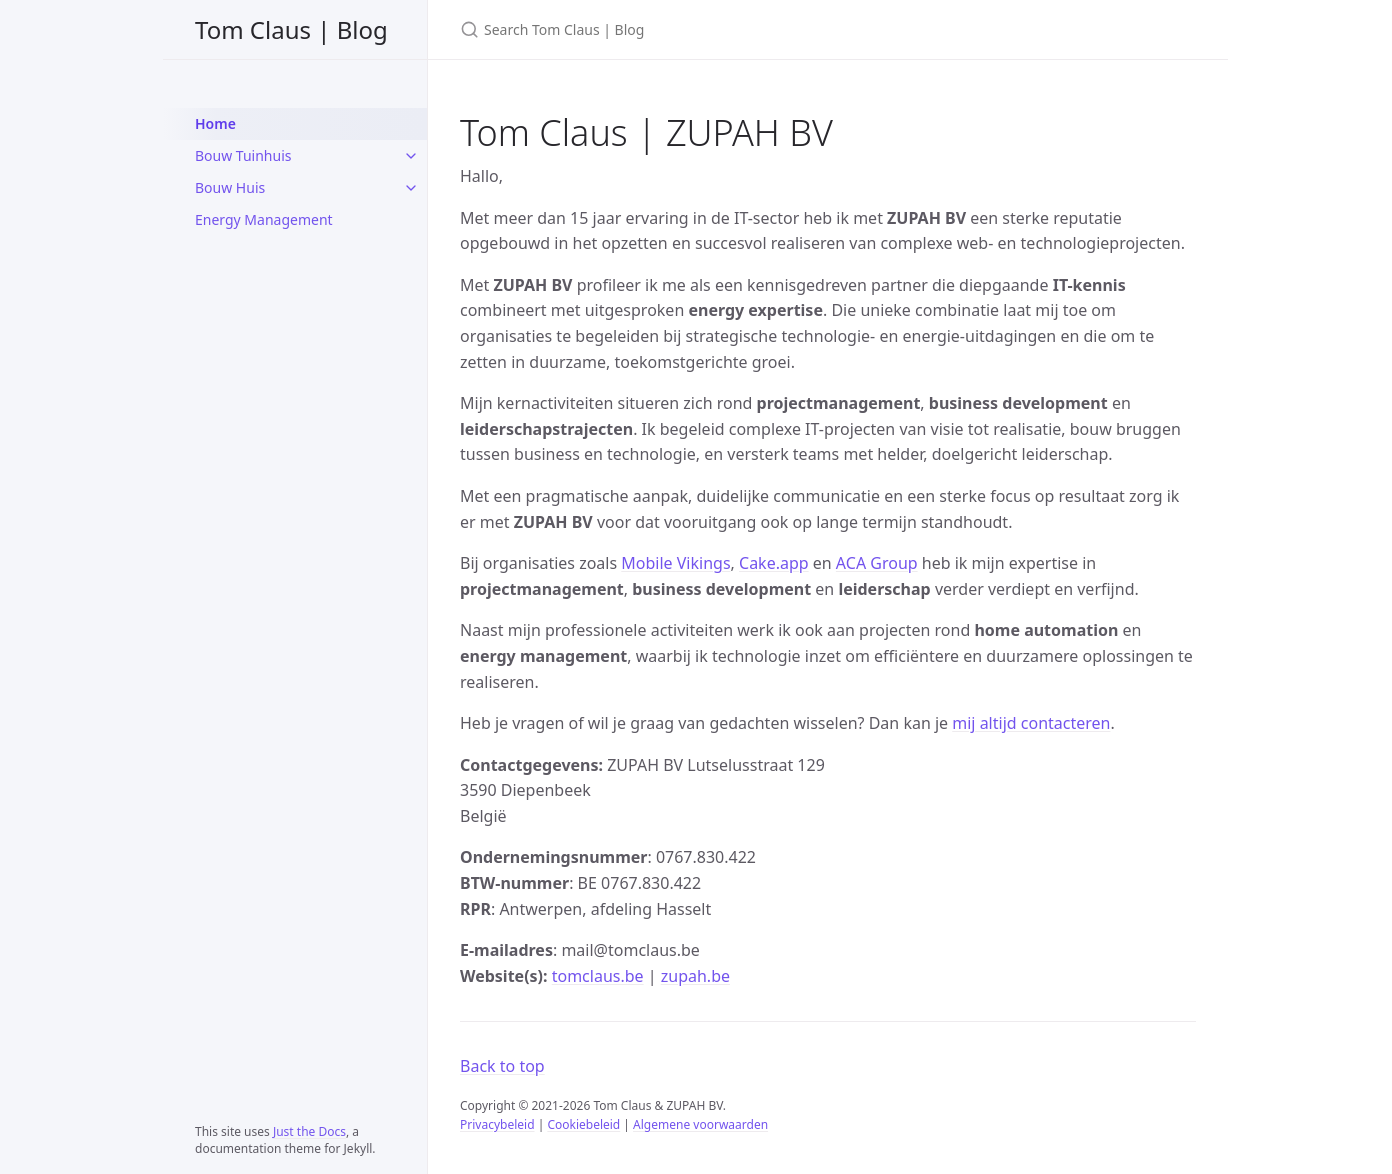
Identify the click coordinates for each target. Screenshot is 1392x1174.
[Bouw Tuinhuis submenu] (411, 156)
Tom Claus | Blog (291, 29)
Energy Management (264, 219)
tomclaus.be (598, 976)
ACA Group (877, 563)
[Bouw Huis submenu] (411, 188)
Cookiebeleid (583, 1124)
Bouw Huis (230, 187)
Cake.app (774, 563)
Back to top (502, 1066)
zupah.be (695, 976)
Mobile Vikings (675, 563)
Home (215, 123)
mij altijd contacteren (1031, 723)
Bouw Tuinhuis (243, 155)
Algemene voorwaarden (700, 1124)
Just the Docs (309, 1131)
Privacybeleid (497, 1124)
